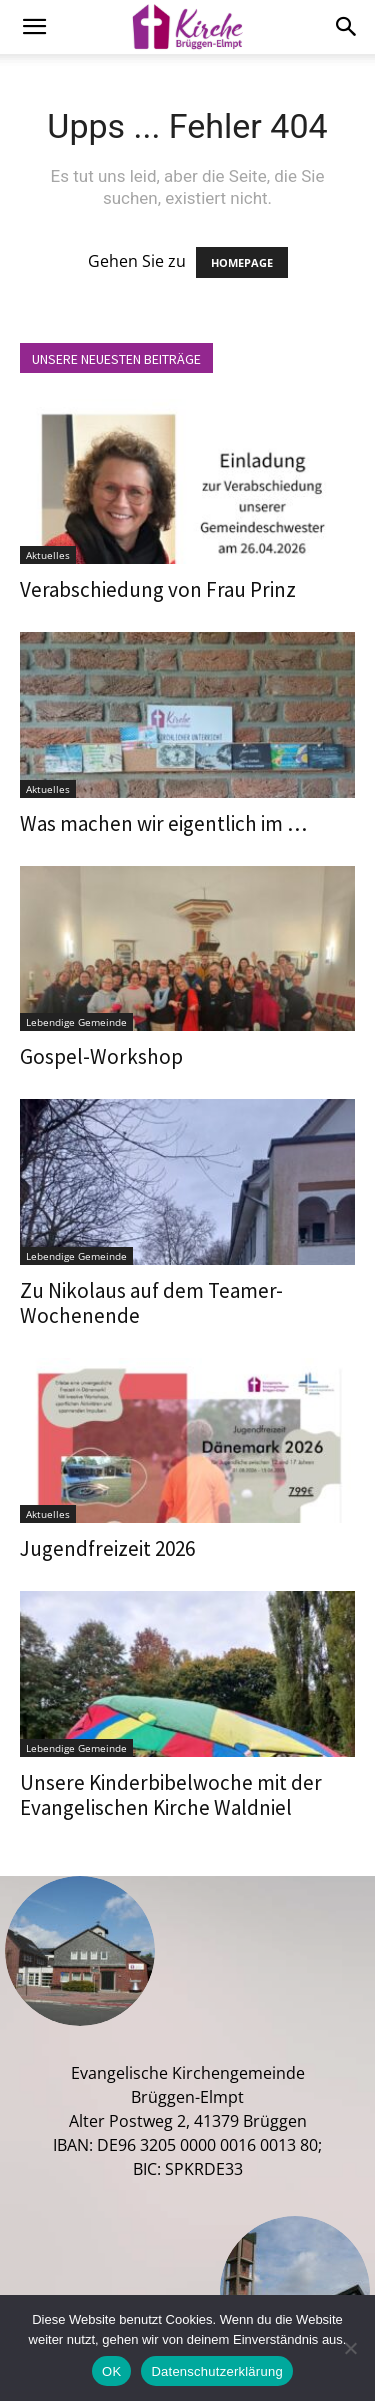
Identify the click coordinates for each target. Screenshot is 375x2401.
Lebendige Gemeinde (76, 1022)
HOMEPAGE (242, 262)
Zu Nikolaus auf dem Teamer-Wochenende (151, 1303)
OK (111, 2371)
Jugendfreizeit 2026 (107, 1548)
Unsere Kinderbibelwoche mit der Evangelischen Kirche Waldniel (171, 1795)
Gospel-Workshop (101, 1056)
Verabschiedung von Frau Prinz (158, 589)
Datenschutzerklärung (216, 2371)
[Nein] (350, 2348)
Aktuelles (48, 555)
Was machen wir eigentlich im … (163, 823)
